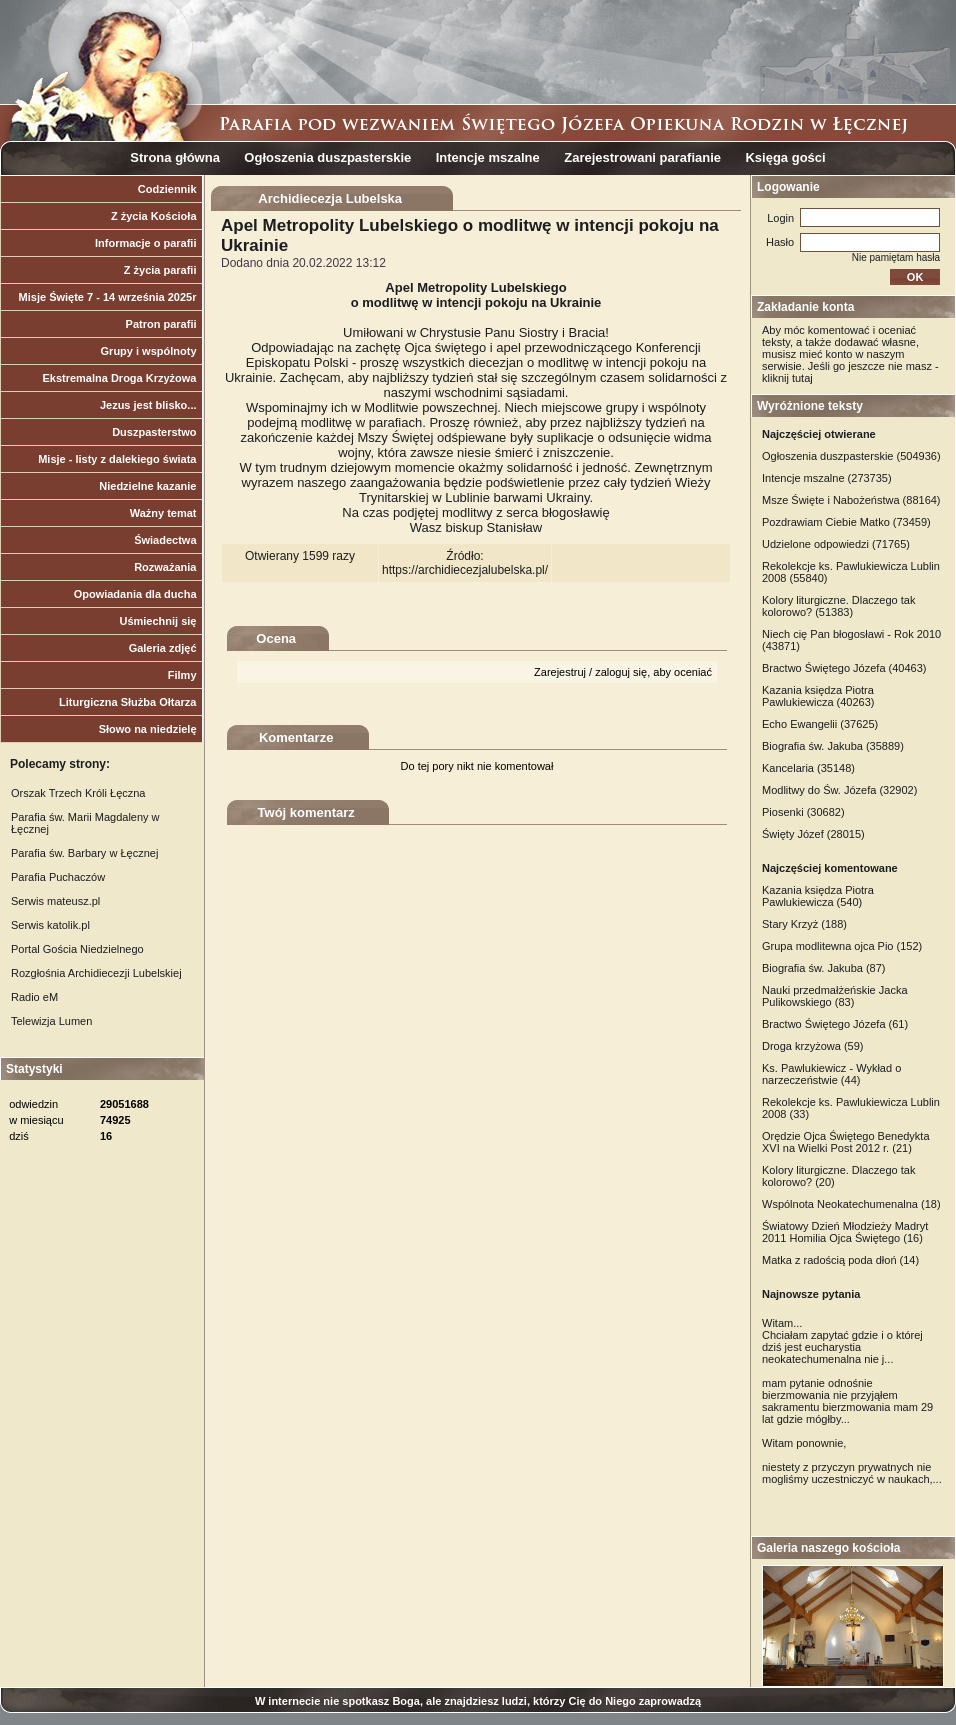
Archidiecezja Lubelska (330, 198)
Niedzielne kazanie (147, 486)
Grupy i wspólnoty (149, 351)
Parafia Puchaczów (58, 877)
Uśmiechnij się (157, 621)
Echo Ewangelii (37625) (820, 724)
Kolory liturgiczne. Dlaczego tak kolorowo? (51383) (838, 606)
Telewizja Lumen (51, 1021)
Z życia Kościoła (154, 216)
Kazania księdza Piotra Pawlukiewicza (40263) (818, 696)
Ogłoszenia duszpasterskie (327, 157)
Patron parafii (161, 324)
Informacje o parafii (145, 243)
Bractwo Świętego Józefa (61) (835, 1024)
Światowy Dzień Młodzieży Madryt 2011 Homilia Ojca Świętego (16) (845, 1232)
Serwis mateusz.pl (55, 901)
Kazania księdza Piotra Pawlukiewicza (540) (818, 896)
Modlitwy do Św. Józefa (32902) (839, 790)
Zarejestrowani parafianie (642, 157)
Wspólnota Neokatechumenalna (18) (851, 1204)
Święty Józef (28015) (813, 834)
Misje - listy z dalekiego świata (117, 459)
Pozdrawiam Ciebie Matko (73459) (846, 522)
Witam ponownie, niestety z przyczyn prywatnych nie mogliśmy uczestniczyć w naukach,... (852, 1461)
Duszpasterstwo (154, 432)
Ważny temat (163, 513)
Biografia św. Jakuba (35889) (833, 746)
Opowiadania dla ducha (135, 594)
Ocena (276, 638)
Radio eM (34, 997)
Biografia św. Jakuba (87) (824, 968)
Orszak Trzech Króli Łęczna (78, 793)
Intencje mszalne (488, 157)
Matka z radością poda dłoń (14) (840, 1260)
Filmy (182, 675)
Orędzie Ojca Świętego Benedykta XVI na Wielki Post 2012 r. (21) (846, 1142)
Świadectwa (165, 540)
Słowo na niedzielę (148, 729)
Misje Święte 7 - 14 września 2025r (108, 297)
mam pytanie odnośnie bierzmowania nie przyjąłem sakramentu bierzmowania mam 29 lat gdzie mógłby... (847, 1401)
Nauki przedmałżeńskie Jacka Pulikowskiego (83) (835, 996)
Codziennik (167, 189)
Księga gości (785, 157)
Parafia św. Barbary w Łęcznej (84, 853)
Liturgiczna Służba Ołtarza (128, 702)
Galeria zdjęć (163, 648)
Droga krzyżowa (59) (812, 1046)
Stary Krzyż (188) (804, 924)
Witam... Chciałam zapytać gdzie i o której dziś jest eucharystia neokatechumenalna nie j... (842, 1341)
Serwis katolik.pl (50, 925)
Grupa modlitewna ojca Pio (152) (842, 946)
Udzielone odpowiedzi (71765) (836, 544)
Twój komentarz (306, 812)
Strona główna (175, 157)
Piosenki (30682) (803, 812)
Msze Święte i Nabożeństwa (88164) (851, 500)
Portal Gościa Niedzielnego (77, 949)
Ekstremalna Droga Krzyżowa (119, 378)
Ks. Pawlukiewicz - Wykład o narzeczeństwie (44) (831, 1074)
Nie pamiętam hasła (896, 257)
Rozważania (165, 567)
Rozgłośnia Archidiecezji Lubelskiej (96, 973)
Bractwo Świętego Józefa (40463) (844, 668)
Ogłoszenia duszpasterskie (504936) (851, 456)
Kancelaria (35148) (808, 768)
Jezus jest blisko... (148, 405)
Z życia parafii (160, 270)
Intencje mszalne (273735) (827, 478)
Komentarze (296, 737)
